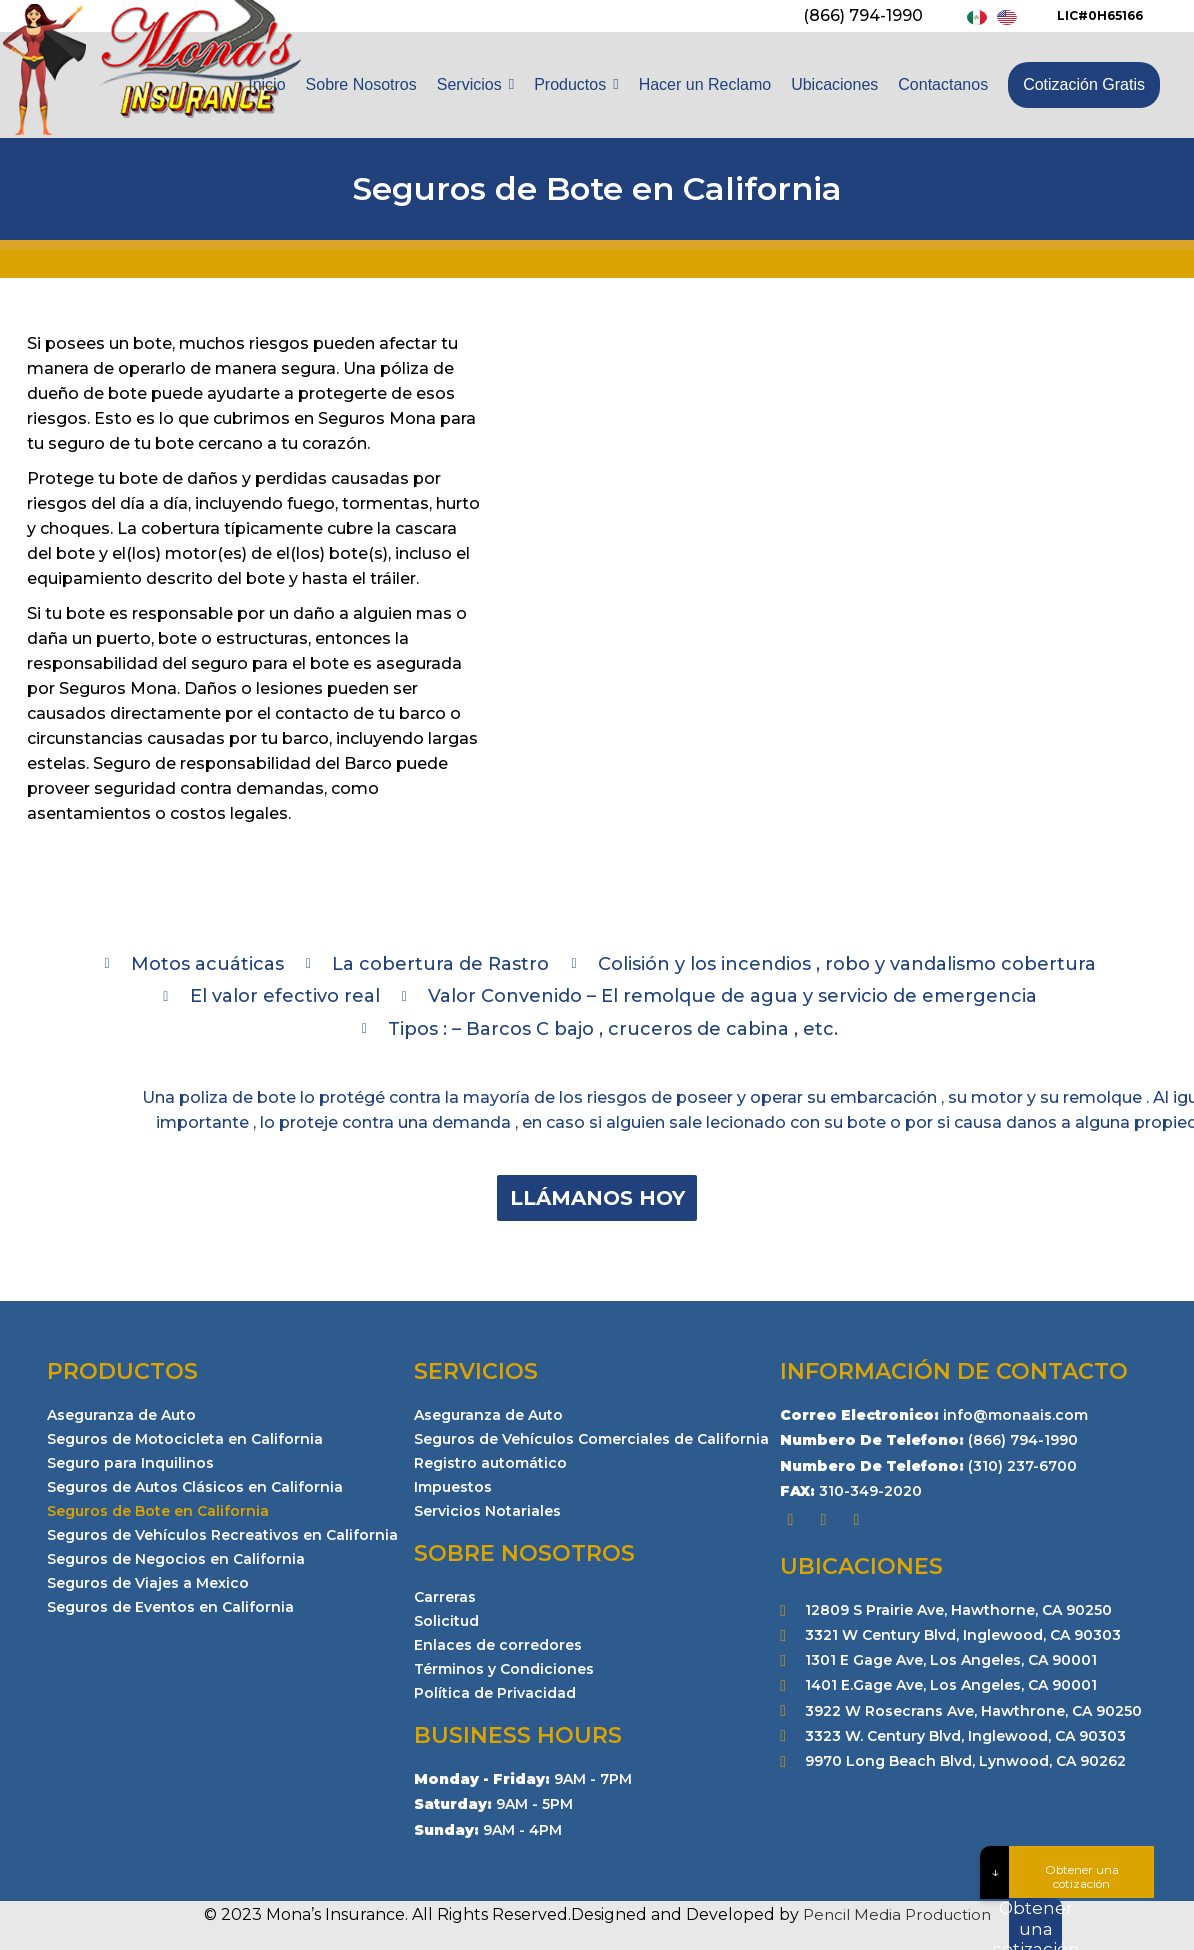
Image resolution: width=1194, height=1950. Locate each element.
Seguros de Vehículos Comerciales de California (591, 1439)
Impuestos (453, 1487)
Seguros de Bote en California (158, 1511)
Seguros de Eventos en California (170, 1607)
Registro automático (490, 1463)
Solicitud (446, 1621)
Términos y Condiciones (504, 1669)
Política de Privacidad (495, 1693)
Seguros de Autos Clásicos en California (195, 1487)
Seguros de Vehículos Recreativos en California (222, 1535)
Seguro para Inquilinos (130, 1463)
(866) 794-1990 (863, 15)
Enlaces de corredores (498, 1645)
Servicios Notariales (487, 1511)
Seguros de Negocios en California (176, 1559)
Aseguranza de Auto (121, 1415)
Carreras (445, 1597)
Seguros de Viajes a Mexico (148, 1583)
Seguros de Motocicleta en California (185, 1439)
